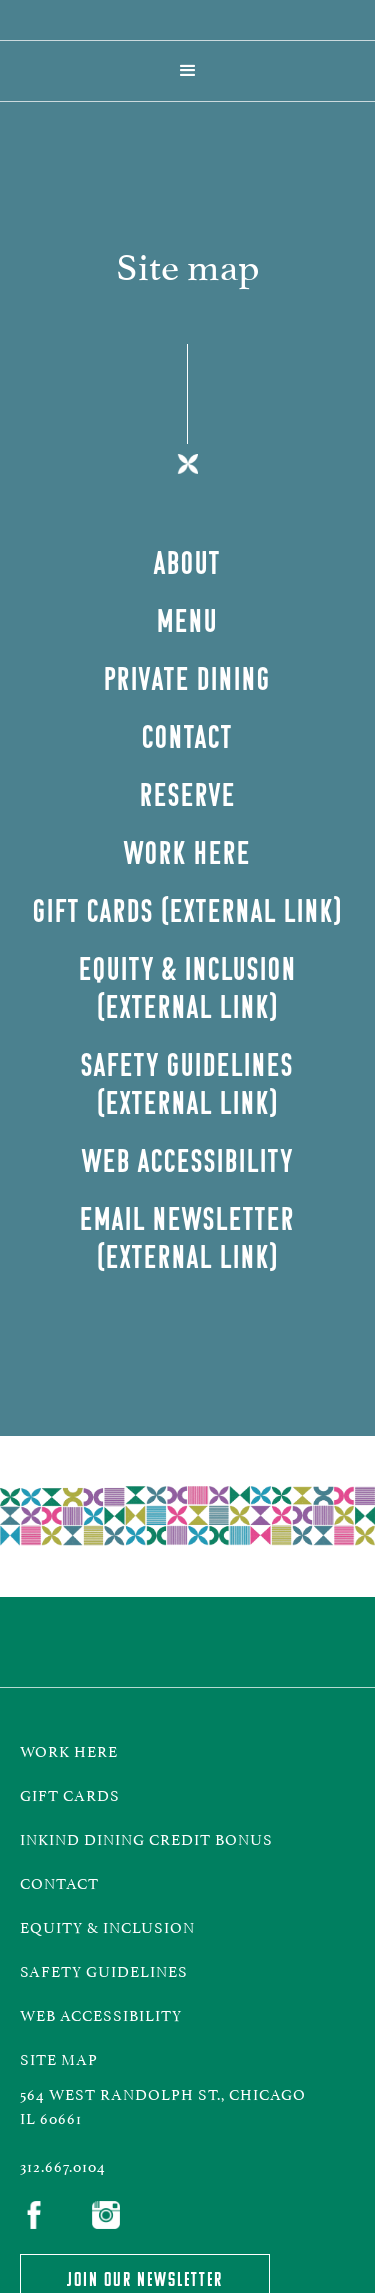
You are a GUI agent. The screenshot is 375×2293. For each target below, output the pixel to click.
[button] (188, 71)
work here (69, 1749)
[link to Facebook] (40, 2217)
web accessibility (188, 1160)
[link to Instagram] (112, 2217)
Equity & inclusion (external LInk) (188, 987)
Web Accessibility (101, 2013)
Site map (59, 2057)
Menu (187, 620)
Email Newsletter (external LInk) (187, 1237)
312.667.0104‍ (63, 2164)
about (187, 562)
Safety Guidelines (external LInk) (187, 1083)
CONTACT (59, 1881)
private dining (187, 678)
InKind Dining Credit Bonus (150, 1837)
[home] (188, 20)
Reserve (188, 794)
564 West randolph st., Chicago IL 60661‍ (163, 2104)
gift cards (70, 1793)
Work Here (187, 852)
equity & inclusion (107, 1925)
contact (187, 736)
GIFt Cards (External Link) (188, 910)
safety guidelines (104, 1969)
